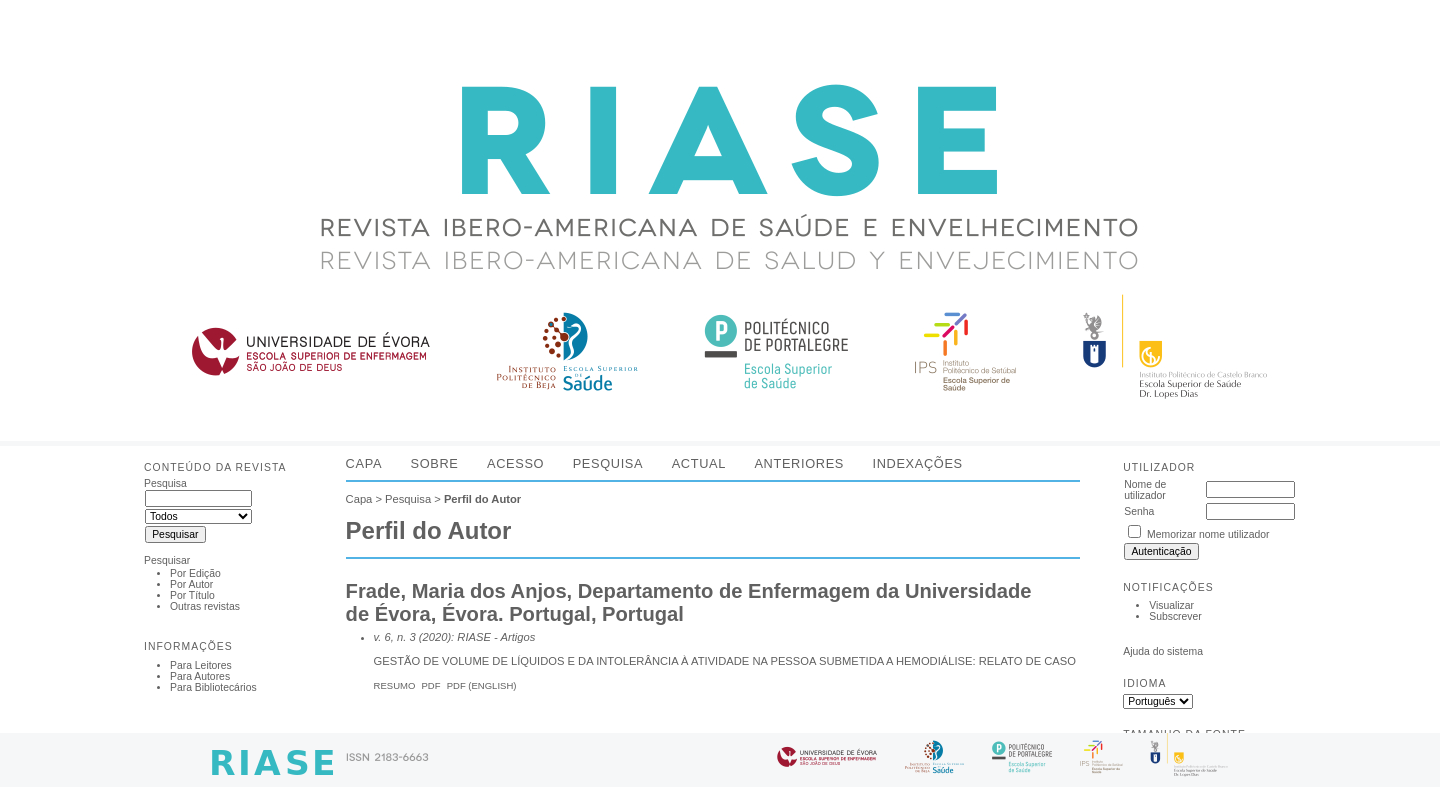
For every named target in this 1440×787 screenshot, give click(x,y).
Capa (364, 463)
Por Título (192, 595)
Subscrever (1175, 616)
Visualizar (1171, 605)
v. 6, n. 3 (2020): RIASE (432, 637)
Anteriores (799, 463)
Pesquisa (608, 463)
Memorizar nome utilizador (1208, 534)
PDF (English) (482, 685)
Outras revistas (205, 606)
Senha (1139, 511)
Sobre (435, 463)
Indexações (917, 463)
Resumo (395, 685)
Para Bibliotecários (213, 687)
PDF (431, 685)
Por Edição (195, 573)
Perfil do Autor (482, 499)
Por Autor (191, 584)
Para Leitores (201, 665)
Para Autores (200, 676)
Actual (699, 463)
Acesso (515, 463)
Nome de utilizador (1145, 490)
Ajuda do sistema (1163, 651)
